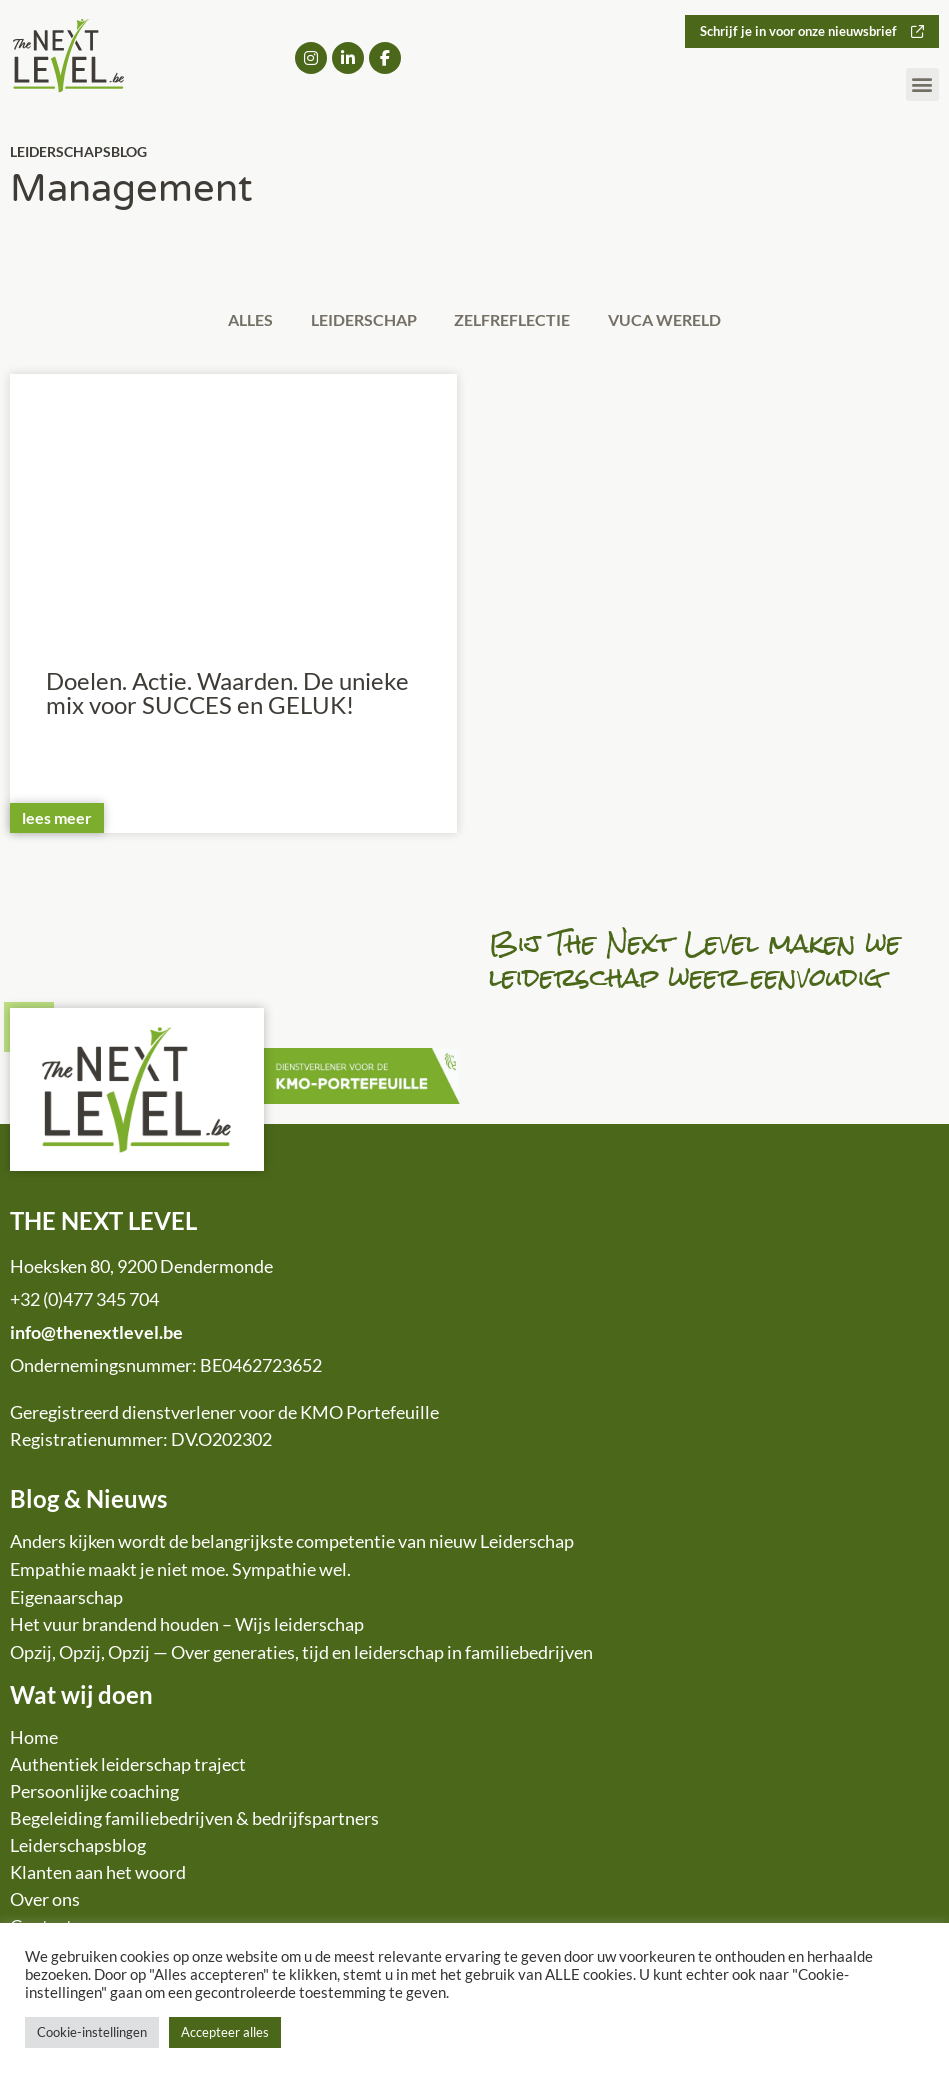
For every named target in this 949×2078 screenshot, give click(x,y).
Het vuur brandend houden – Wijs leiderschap (187, 1627)
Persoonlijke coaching (94, 1794)
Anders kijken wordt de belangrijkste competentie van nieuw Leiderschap (292, 1544)
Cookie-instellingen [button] (92, 2032)
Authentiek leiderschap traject (128, 1767)
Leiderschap (359, 320)
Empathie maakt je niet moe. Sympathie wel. (180, 1572)
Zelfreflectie (517, 320)
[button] (922, 85)
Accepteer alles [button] (225, 2032)
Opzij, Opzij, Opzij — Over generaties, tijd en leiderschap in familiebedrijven (301, 1655)
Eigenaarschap (66, 1600)
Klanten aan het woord (98, 1875)
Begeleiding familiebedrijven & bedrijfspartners (194, 1821)
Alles (236, 320)
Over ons (45, 1902)
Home (34, 1740)
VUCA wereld (678, 320)
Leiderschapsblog (78, 1848)
